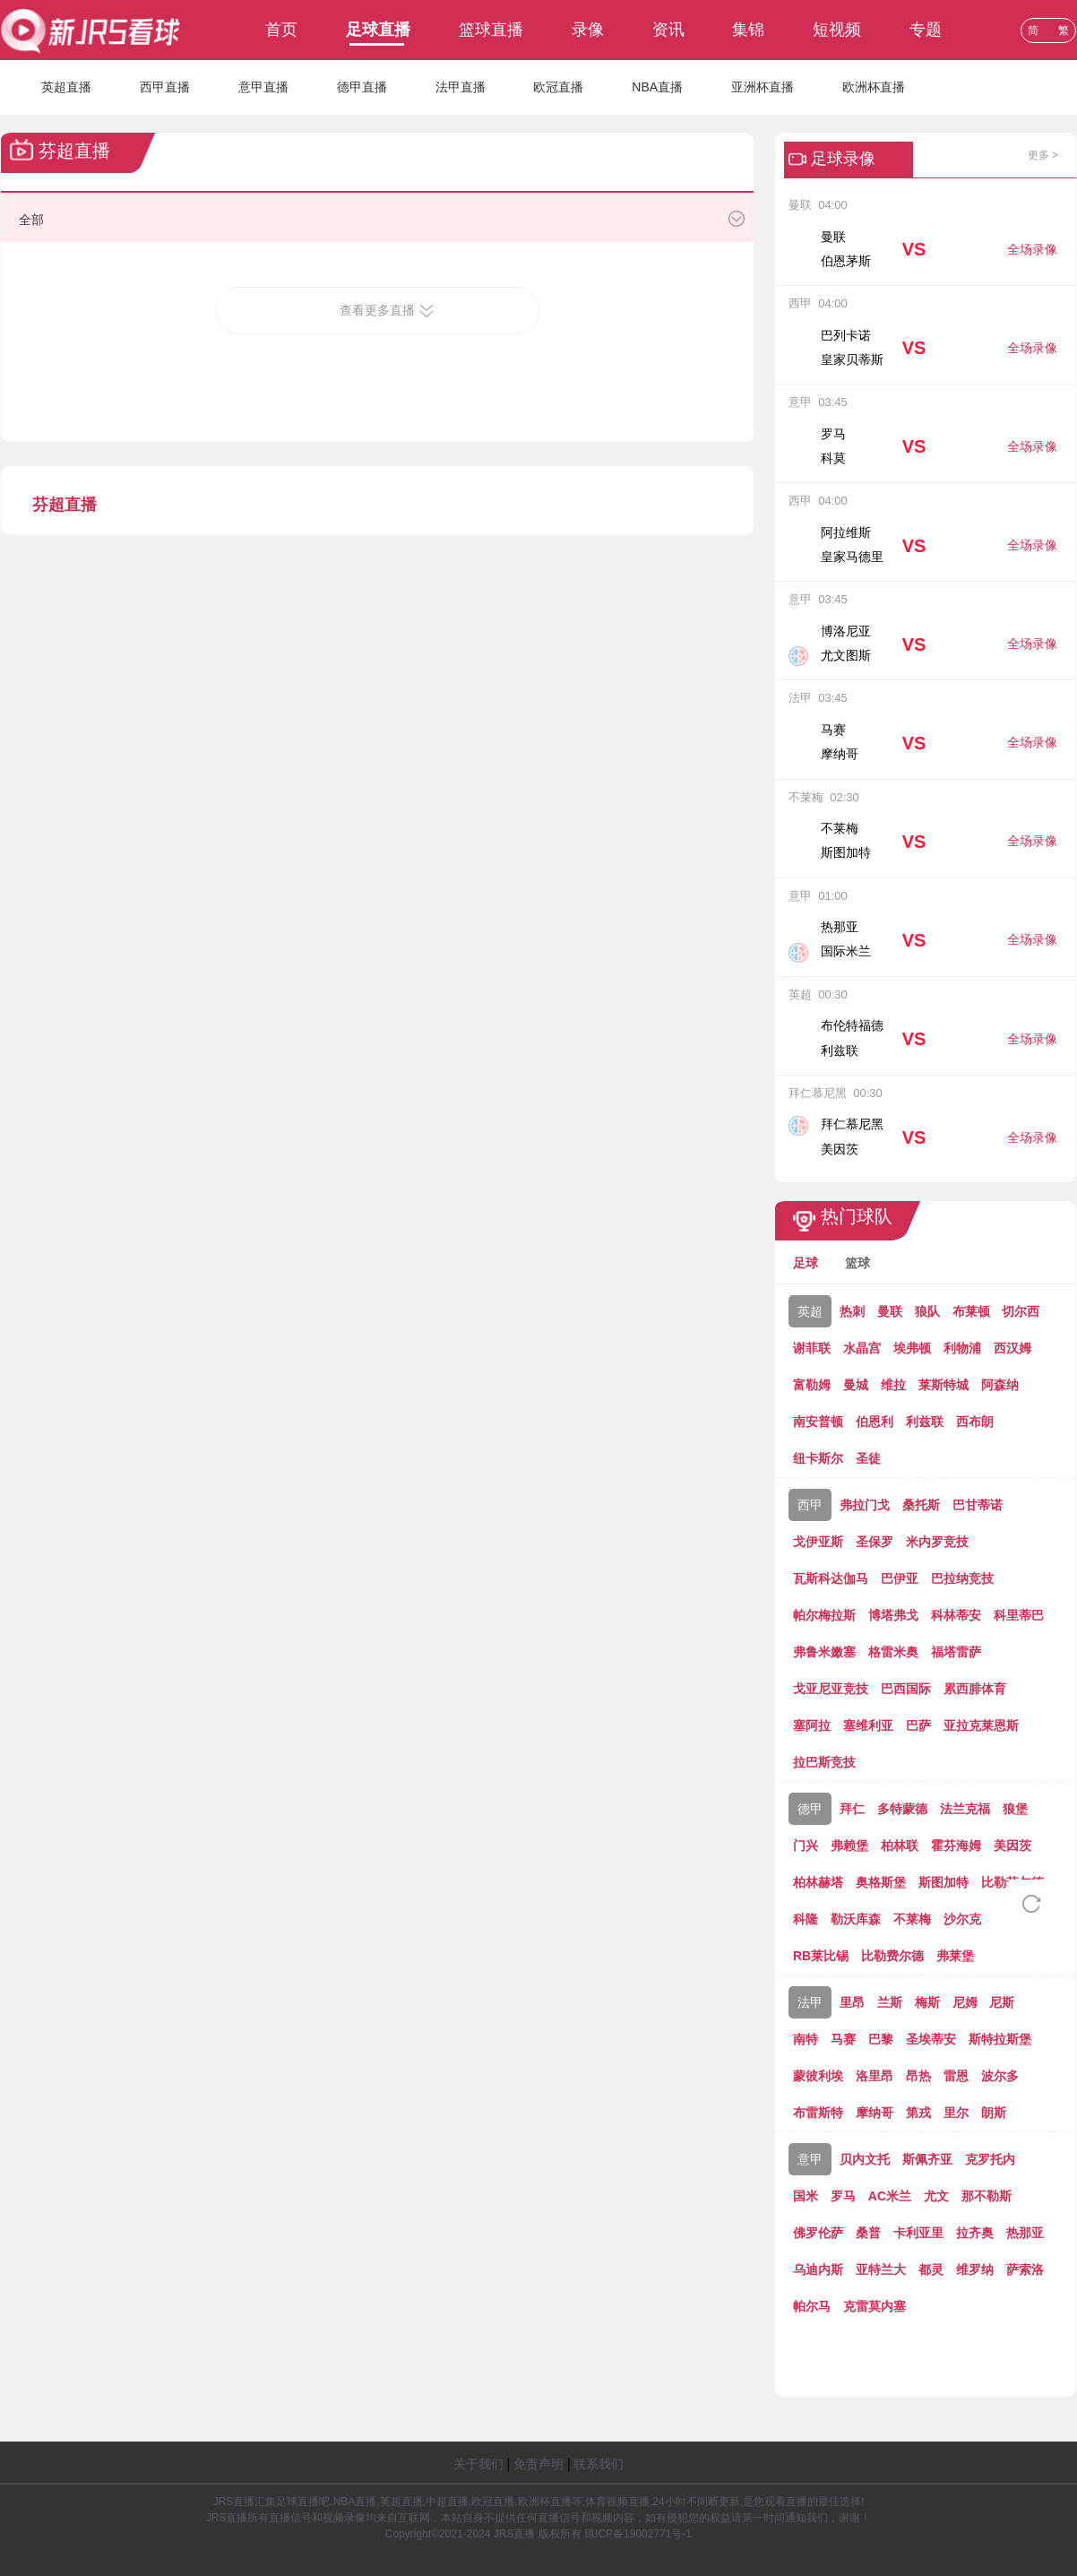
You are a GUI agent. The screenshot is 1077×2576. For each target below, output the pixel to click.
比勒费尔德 (892, 1956)
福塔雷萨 (956, 1652)
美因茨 (1012, 1845)
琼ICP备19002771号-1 (638, 2534)
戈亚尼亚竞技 (830, 1688)
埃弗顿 (912, 1348)
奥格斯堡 (881, 1882)
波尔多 (1000, 2076)
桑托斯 (921, 1505)
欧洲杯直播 (873, 87)
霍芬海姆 (956, 1845)
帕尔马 (812, 2306)
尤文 (936, 2196)
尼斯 (1001, 2002)
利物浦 (962, 1348)
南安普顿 (818, 1421)
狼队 (927, 1311)
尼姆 (965, 2002)
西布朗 (975, 1421)
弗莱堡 (955, 1956)
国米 (805, 2196)
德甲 (810, 1809)
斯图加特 (943, 1882)
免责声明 (538, 2464)
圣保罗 (874, 1541)
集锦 (748, 30)
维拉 (893, 1385)
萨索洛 (1025, 2269)
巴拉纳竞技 (962, 1578)
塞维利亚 (868, 1725)
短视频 (837, 30)
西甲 (810, 1505)
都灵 (930, 2269)
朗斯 (993, 2112)
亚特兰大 (881, 2269)
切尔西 (1020, 1311)
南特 (805, 2039)
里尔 (956, 2112)
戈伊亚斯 (818, 1541)
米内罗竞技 (937, 1541)
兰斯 (889, 2002)
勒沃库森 (856, 1919)
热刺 (852, 1311)
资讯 (668, 30)
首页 (281, 30)
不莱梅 (912, 1919)
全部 (31, 219)
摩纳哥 (874, 2112)
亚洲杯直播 (762, 87)
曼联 (889, 1311)
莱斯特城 (943, 1385)
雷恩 (956, 2076)
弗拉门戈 (865, 1505)
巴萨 (918, 1725)
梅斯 (927, 2002)
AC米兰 (889, 2196)
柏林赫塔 (818, 1882)
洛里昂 (874, 2076)
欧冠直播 (558, 87)
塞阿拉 (812, 1725)
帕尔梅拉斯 (824, 1615)
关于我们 (478, 2464)
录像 (588, 30)
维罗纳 (975, 2269)
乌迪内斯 (818, 2269)
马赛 (843, 2039)
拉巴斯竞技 (824, 1762)
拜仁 (852, 1809)
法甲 (810, 2002)
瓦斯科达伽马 (830, 1578)
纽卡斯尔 (818, 1458)
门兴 (805, 1845)
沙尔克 (962, 1919)
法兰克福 (965, 1809)
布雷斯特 (818, 2112)
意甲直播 (263, 87)
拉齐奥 (975, 2233)
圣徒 (868, 1458)
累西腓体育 (974, 1688)
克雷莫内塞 (874, 2306)
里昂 (852, 2002)
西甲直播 (165, 87)
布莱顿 (971, 1311)
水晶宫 (862, 1348)
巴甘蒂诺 (977, 1505)
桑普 (868, 2233)
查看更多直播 (377, 310)
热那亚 (1025, 2233)
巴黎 (880, 2039)
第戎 (918, 2112)
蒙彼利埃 (818, 2076)
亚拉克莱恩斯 (981, 1725)
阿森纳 (1000, 1385)
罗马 (843, 2196)
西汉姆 (1012, 1348)
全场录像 (1032, 249)
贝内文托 (865, 2159)
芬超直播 (64, 505)
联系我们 (598, 2464)
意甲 (810, 2159)
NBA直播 (657, 87)
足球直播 (378, 30)
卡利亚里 (918, 2233)
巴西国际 (906, 1688)
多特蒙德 (902, 1809)
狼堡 (1015, 1809)
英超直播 (66, 87)
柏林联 (899, 1845)
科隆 (805, 1919)
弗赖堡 (849, 1845)
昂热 (918, 2076)
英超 (810, 1311)
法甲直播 (460, 87)
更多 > (1043, 155)
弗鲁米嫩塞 (824, 1652)
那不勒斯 (986, 2196)
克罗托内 (990, 2159)
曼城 (855, 1385)
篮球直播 (491, 30)
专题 (925, 30)
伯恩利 (874, 1421)
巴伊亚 (899, 1578)
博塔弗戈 (893, 1615)
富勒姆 (812, 1385)
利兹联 (924, 1421)
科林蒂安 (956, 1615)
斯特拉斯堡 (1000, 2039)
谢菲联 (812, 1348)
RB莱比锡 (821, 1956)
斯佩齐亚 (927, 2159)
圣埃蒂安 (931, 2039)
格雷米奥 (893, 1652)
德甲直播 (362, 87)
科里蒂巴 (1019, 1615)
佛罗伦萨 (818, 2233)
